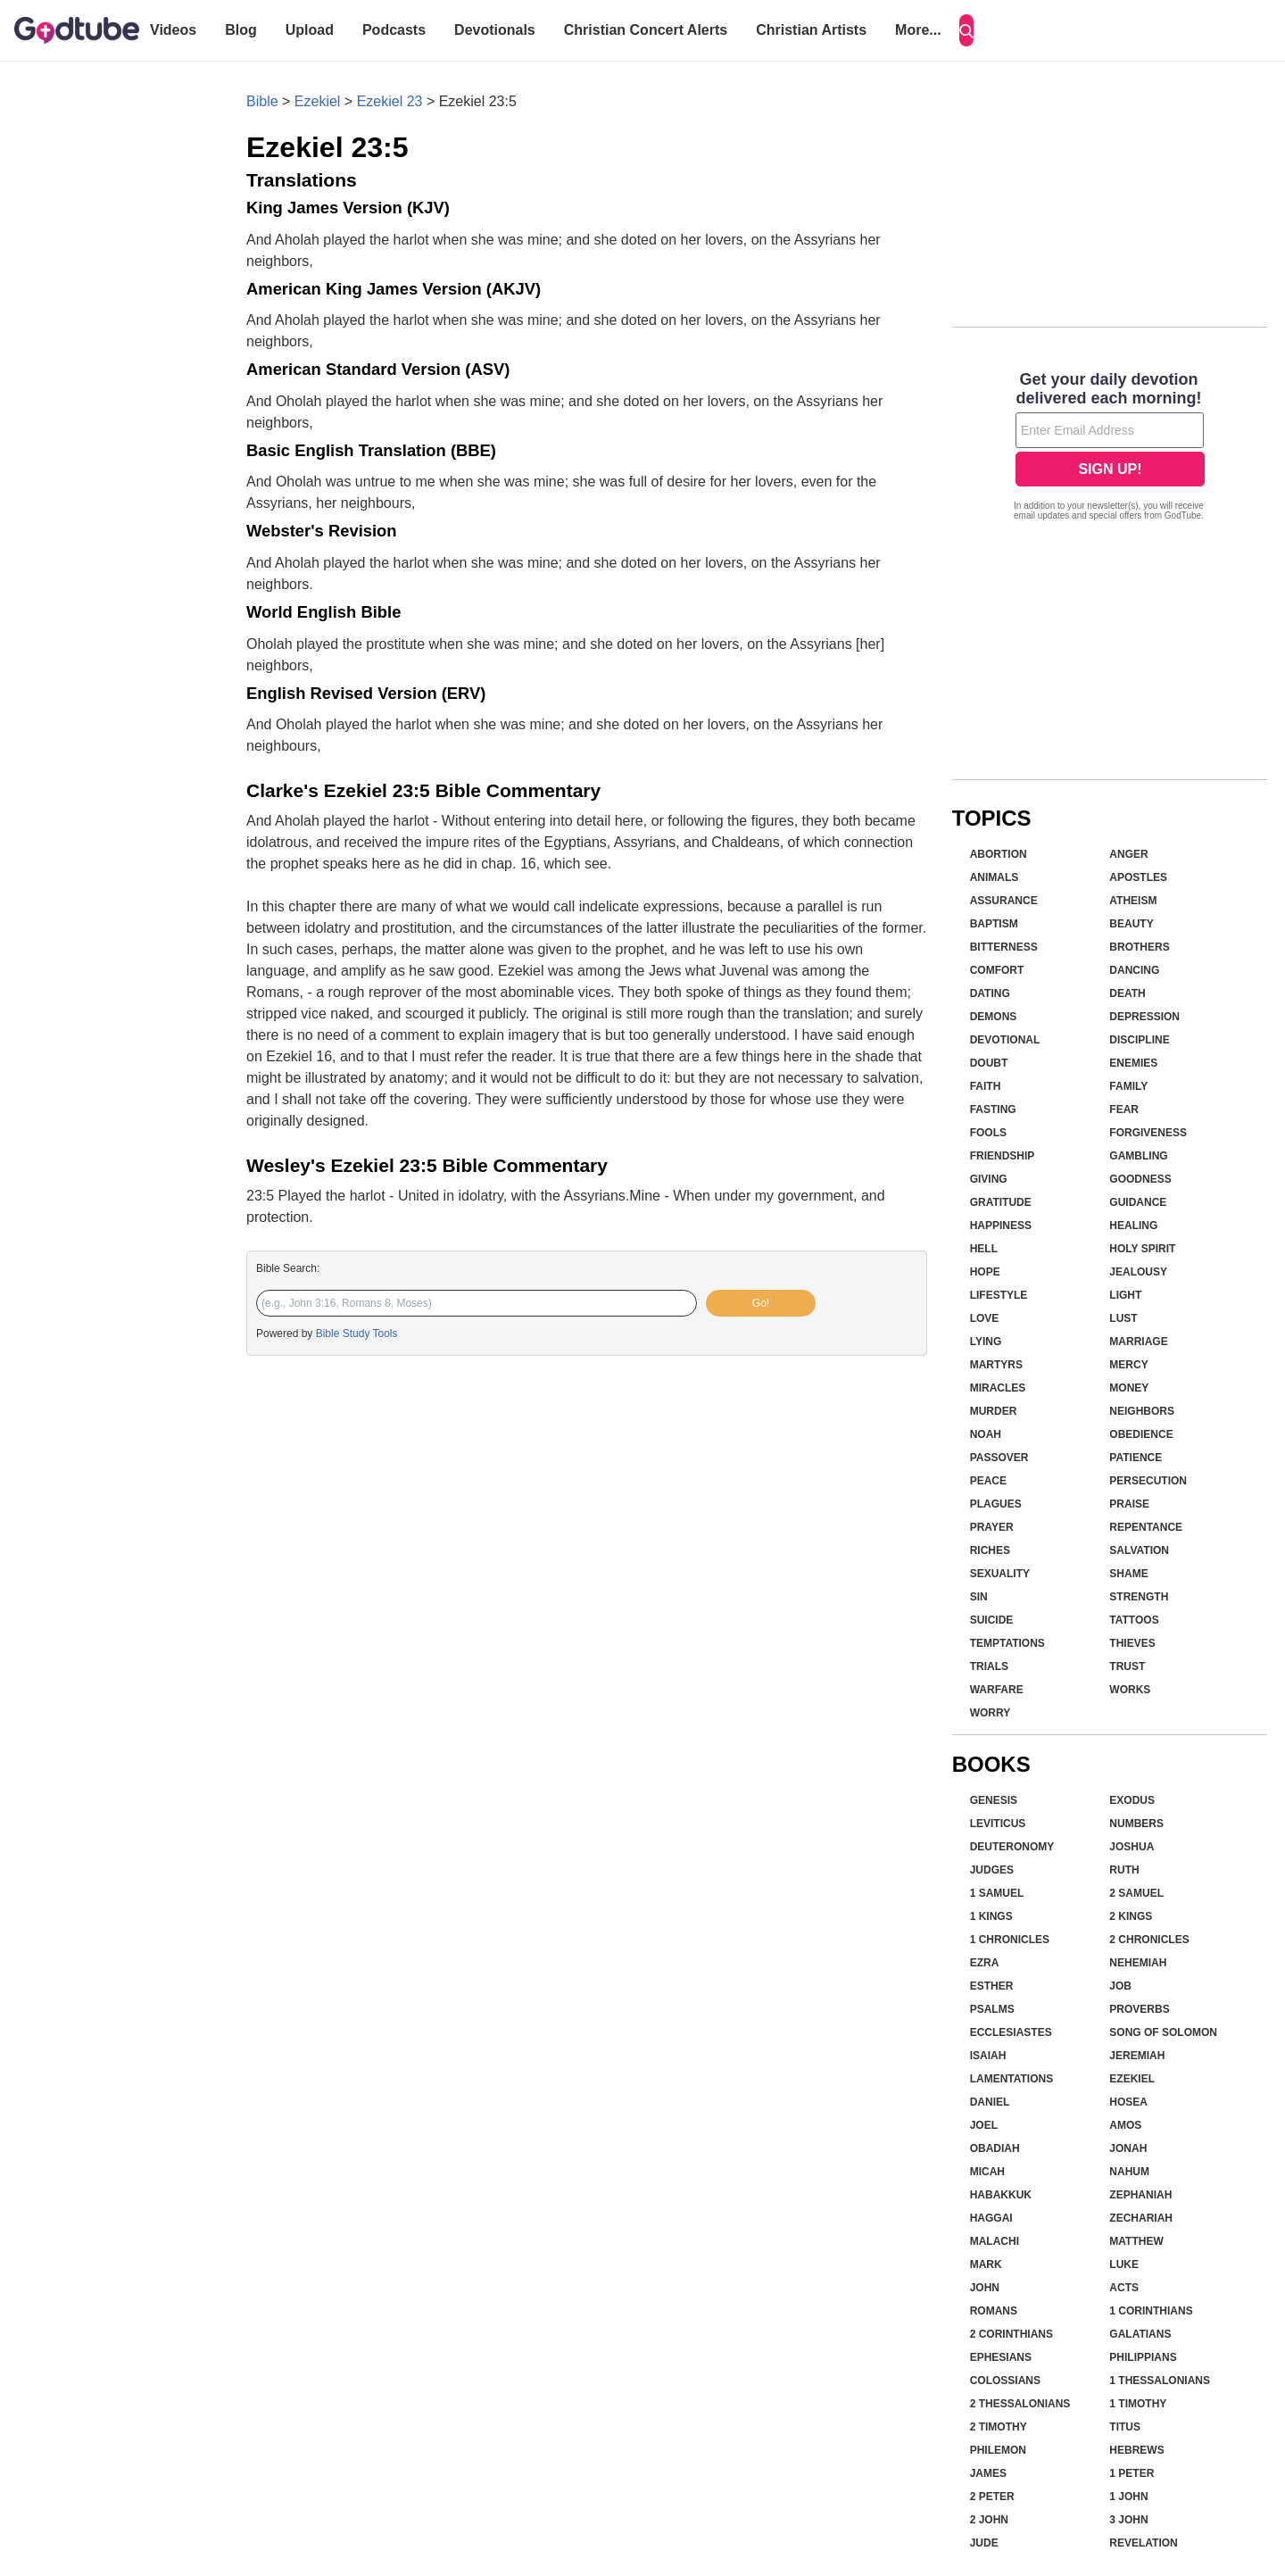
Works (1129, 1689)
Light (1125, 1295)
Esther (992, 1986)
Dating (990, 993)
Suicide (992, 1620)
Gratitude (1001, 1202)
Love (984, 1318)
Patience (1135, 1457)
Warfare (997, 1689)
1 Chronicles (1009, 1939)
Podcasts (394, 29)
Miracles (998, 1388)
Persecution (1148, 1481)
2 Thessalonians (1020, 2403)
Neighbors (1141, 1411)
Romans (993, 2311)
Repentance (1145, 1527)
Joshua (1131, 1847)
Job (1120, 1986)
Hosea (1128, 2102)
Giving (988, 1179)
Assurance (1004, 900)
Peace (988, 1481)
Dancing (1134, 970)
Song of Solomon (1163, 2032)
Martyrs (996, 1365)
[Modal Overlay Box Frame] (1109, 448)
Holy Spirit (1142, 1248)
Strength (1138, 1597)
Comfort (997, 970)
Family (1128, 1086)
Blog (241, 29)
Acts (1124, 2287)
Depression (1144, 1016)
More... (918, 29)
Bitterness (1004, 947)
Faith (985, 1086)
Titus (1124, 2427)
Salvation (1139, 1550)
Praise (1129, 1504)
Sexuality (1000, 1573)
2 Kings (1130, 1916)
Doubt (989, 1063)
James (988, 2473)
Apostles (1138, 877)
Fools (988, 1132)
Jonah (1128, 2148)
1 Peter (1131, 2473)
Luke (1124, 2264)
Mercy (1128, 1365)
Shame (1128, 1573)
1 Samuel (997, 1893)
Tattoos (1133, 1620)
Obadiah (995, 2148)
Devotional (1005, 1040)
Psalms (992, 2009)
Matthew (1136, 2241)
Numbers (1136, 1823)
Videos (173, 29)
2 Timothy (998, 2427)
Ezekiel (317, 101)
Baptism (994, 924)
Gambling (1138, 1156)
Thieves (1132, 1643)
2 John (989, 2520)
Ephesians (1001, 2357)
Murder (993, 1411)
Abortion (998, 854)
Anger (1128, 854)
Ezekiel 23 (390, 101)
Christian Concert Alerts (645, 29)
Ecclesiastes (1011, 2032)
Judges (992, 1870)
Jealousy (1138, 1272)
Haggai (991, 2218)
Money (1128, 1388)
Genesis (993, 1800)
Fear (1124, 1109)
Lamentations (1012, 2079)
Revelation (1143, 2543)
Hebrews (1136, 2450)
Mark (986, 2264)
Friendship (1002, 1156)
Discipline (1139, 1040)
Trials (989, 1666)
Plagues (996, 1504)
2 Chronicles (1149, 1939)
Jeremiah (1137, 2055)
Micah (987, 2171)
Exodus (1132, 1800)
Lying (986, 1341)
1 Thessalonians (1159, 2380)
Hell (984, 1248)
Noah (985, 1434)
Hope (985, 1272)
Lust (1123, 1318)
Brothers (1139, 947)
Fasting (993, 1109)
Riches (990, 1550)
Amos (1125, 2125)
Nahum (1129, 2171)
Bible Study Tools (357, 1333)
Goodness (1140, 1179)
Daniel (990, 2102)
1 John (1128, 2496)
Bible (262, 101)
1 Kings (991, 1916)
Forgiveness (1148, 1132)
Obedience (1141, 1434)
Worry (990, 1713)
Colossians (1005, 2380)
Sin (979, 1597)
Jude (984, 2543)
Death (1127, 993)
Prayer (992, 1527)
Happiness (1001, 1225)
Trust (1127, 1666)
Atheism (1132, 900)
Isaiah (988, 2055)
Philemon (998, 2450)
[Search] (966, 30)
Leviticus (998, 1823)
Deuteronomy (1012, 1847)
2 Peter (992, 2496)
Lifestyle (999, 1295)
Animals (994, 877)
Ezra (984, 1963)
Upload (310, 29)
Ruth (1124, 1870)
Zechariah (1141, 2218)
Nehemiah (1137, 1963)
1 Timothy (1137, 2403)
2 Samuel (1136, 1893)
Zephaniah (1140, 2195)
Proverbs (1139, 2009)
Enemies (1133, 1063)
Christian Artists (811, 29)
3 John (1128, 2520)
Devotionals (494, 29)
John (984, 2287)
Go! (760, 1303)
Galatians (1140, 2334)
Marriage (1138, 1341)
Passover (999, 1457)
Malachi (994, 2241)
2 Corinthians (1011, 2334)
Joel (984, 2125)
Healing (1133, 1225)
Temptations (1007, 1643)
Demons (993, 1016)
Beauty (1131, 924)
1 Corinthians (1150, 2311)
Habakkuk (1001, 2195)
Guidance (1137, 1202)
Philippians (1142, 2357)
